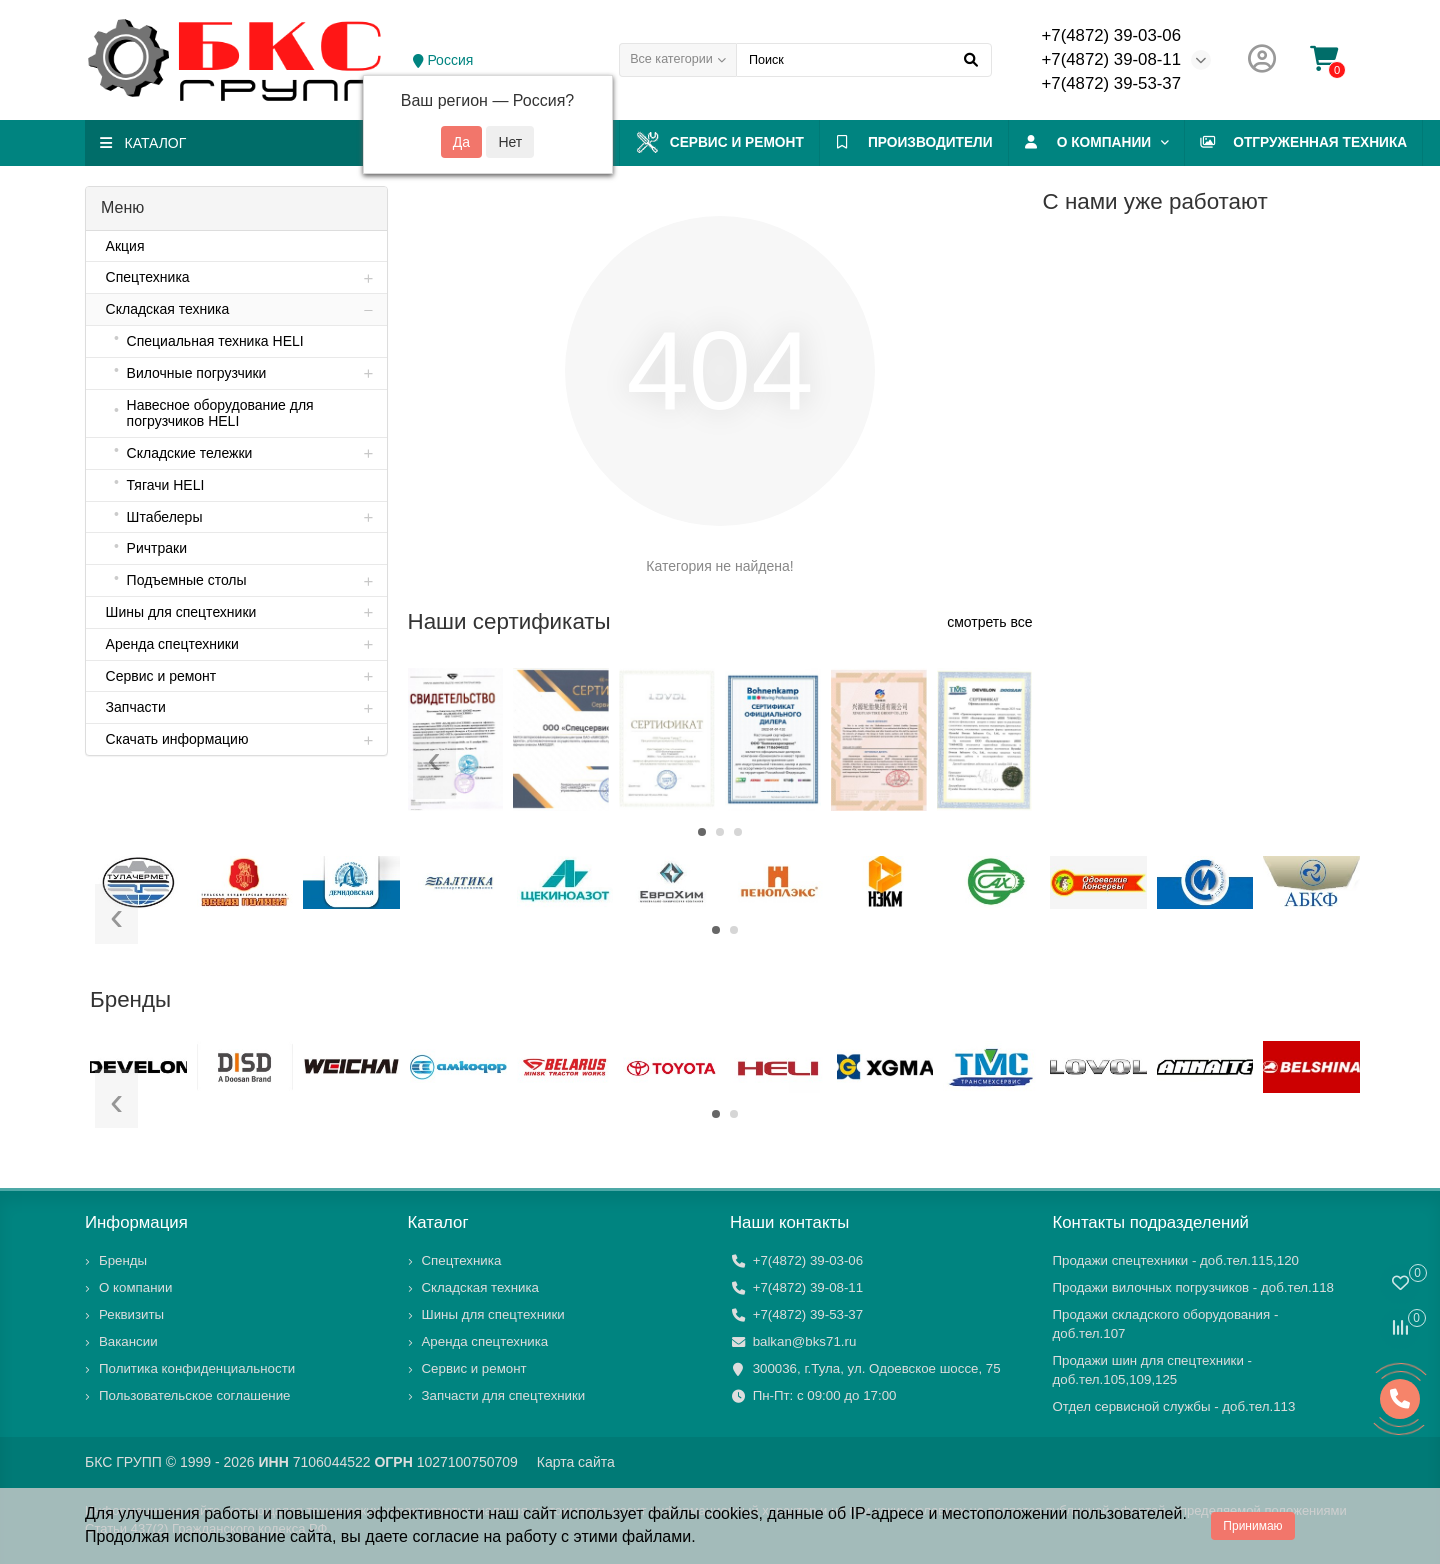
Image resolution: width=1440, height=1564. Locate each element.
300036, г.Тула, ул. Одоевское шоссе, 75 (877, 1368)
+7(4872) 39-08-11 (1111, 59)
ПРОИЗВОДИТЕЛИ (988, 142)
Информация (136, 1222)
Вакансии (128, 1341)
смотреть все (989, 622)
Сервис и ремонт (764, 142)
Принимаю (1252, 1526)
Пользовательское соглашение (195, 1395)
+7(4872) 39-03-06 (1111, 35)
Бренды (123, 1260)
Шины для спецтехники (493, 1314)
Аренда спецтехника (485, 1341)
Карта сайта (576, 1462)
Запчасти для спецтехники (504, 1395)
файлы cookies (703, 1513)
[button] (702, 832)
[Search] (864, 60)
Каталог (438, 1222)
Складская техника (481, 1287)
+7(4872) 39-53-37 (1111, 83)
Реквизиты (131, 1314)
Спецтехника (462, 1260)
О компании (1192, 142)
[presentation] (434, 763)
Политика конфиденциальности (197, 1368)
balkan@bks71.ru (805, 1341)
